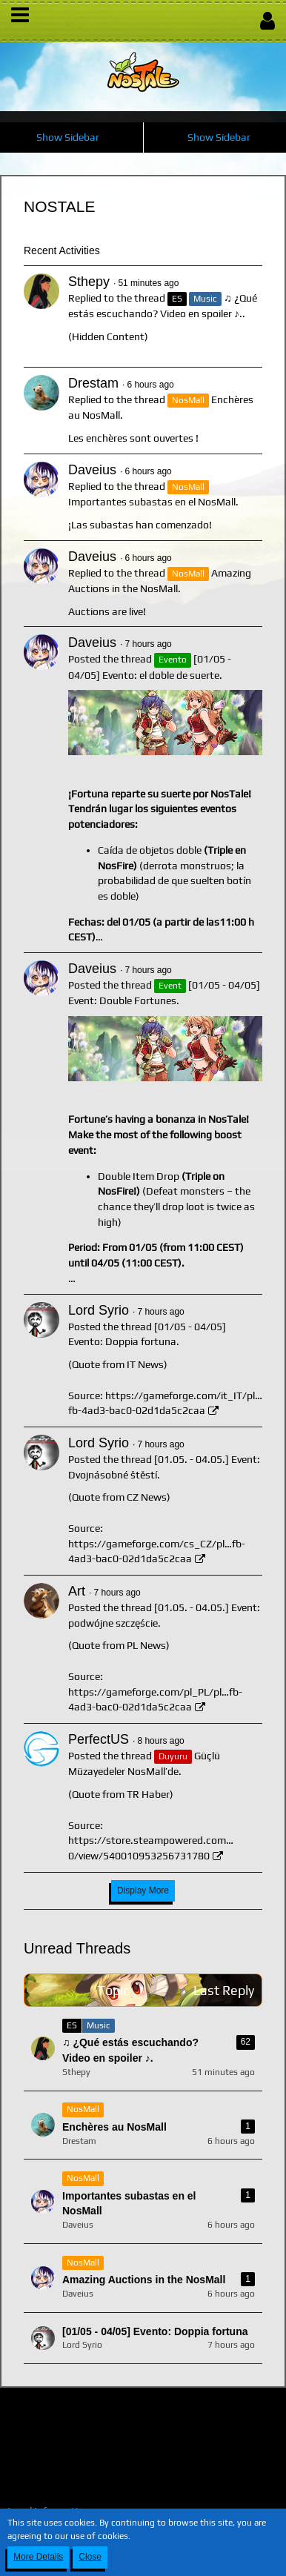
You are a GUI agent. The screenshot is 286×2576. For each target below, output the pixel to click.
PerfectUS (98, 1739)
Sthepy (89, 281)
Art (76, 1591)
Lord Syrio (98, 1310)
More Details (38, 2557)
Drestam (93, 383)
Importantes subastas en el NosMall (152, 502)
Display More (143, 1890)
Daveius (92, 469)
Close (90, 2557)
